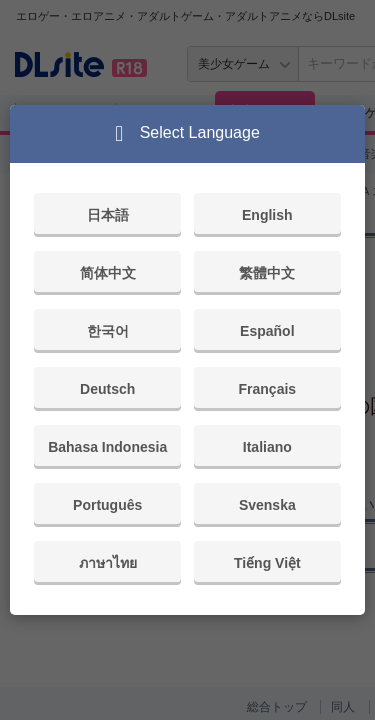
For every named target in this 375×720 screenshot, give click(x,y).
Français (268, 389)
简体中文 (108, 273)
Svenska (267, 505)
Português (107, 505)
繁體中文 (267, 273)
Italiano (267, 447)
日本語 (108, 215)
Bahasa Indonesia (107, 447)
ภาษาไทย (108, 563)
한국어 (108, 331)
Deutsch (107, 389)
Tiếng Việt (267, 563)
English (267, 215)
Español (267, 331)
